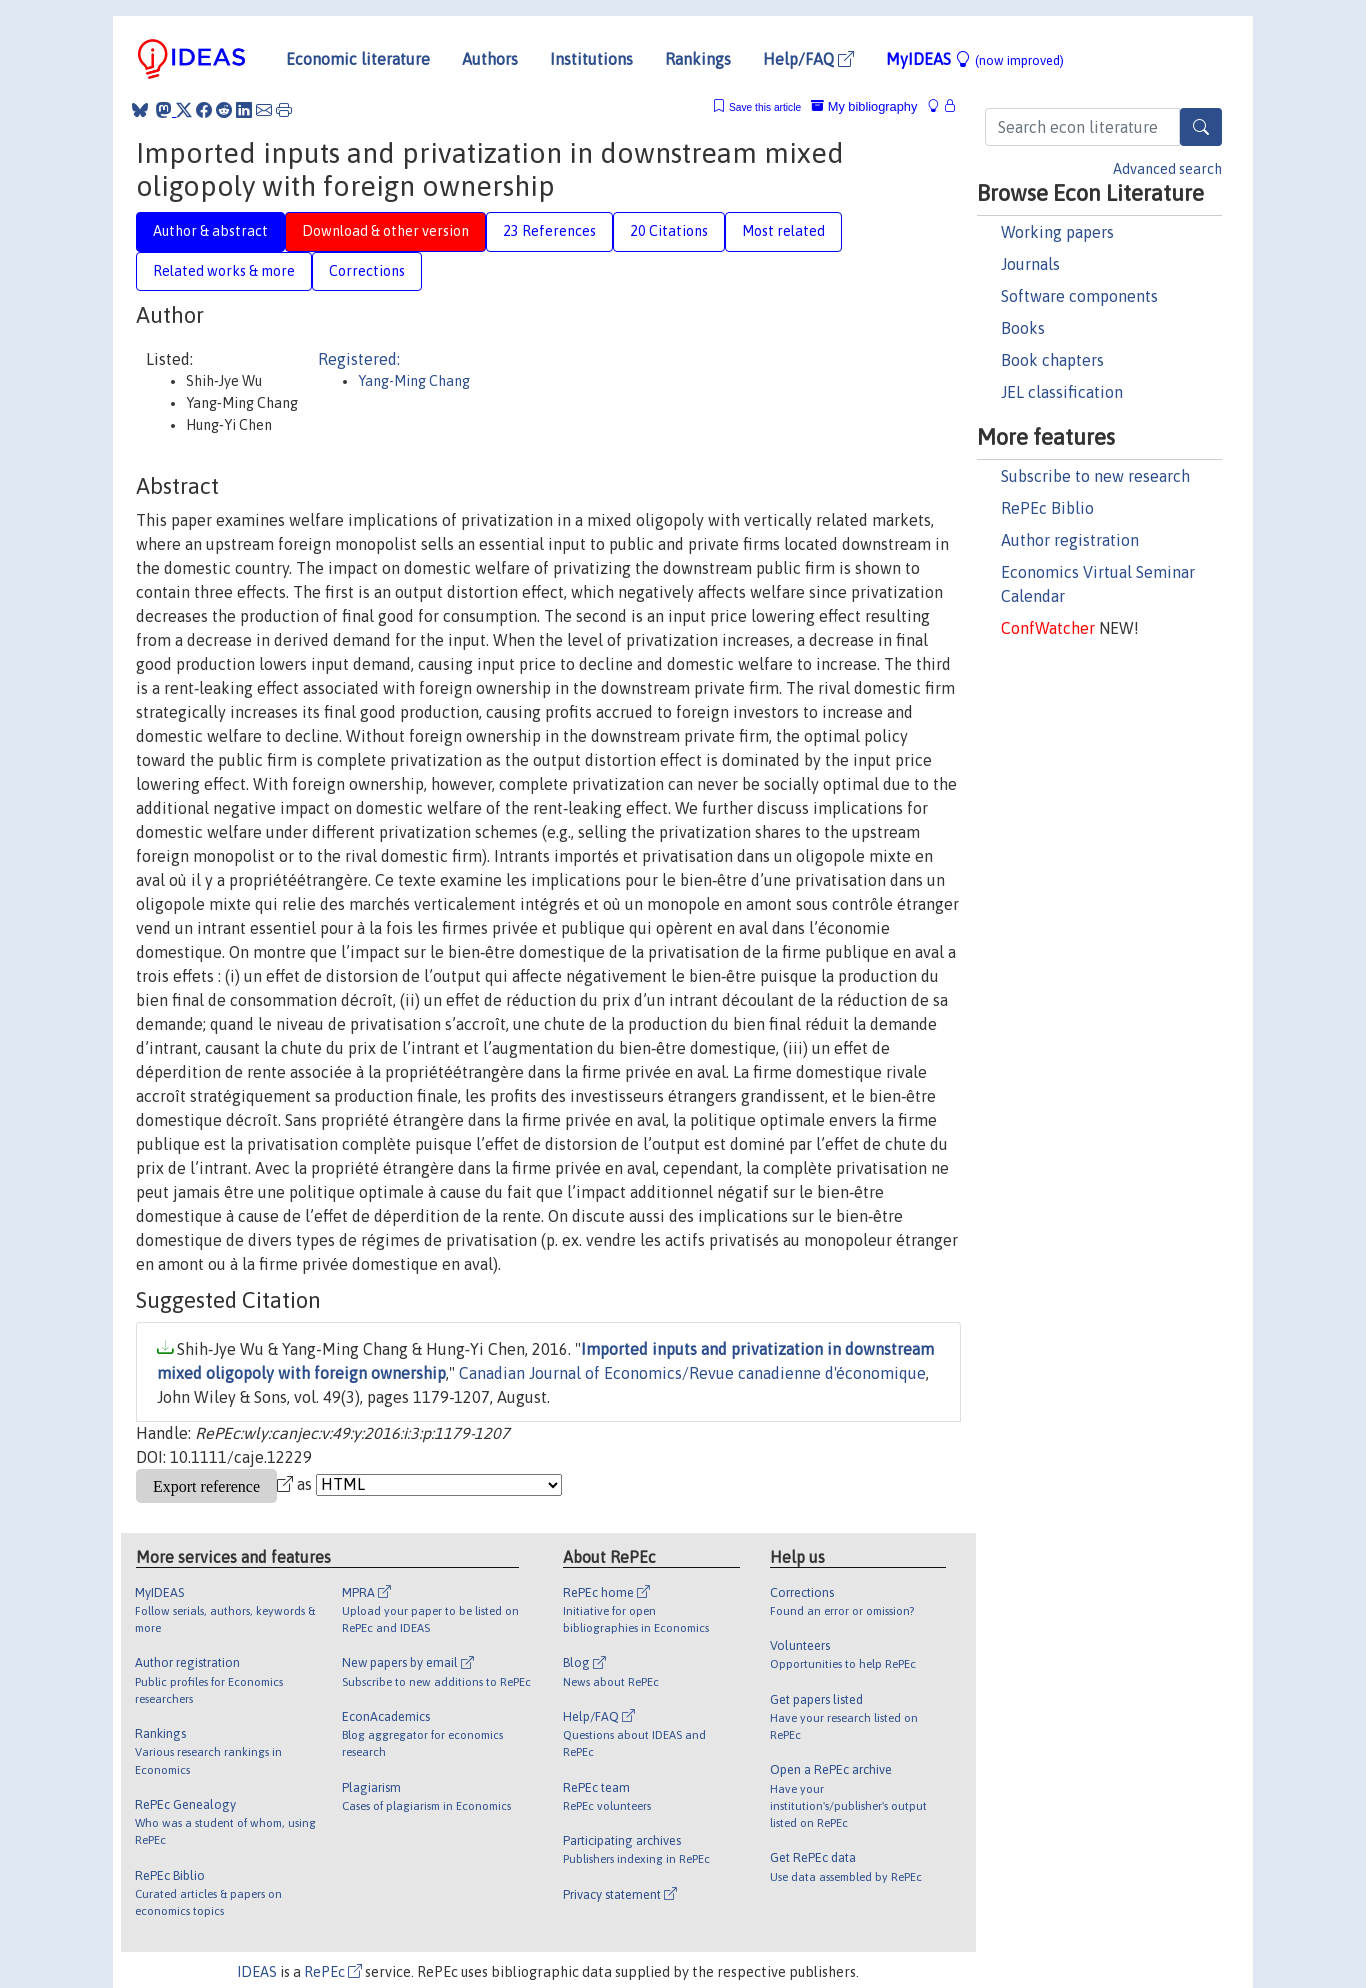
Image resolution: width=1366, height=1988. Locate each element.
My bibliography (864, 106)
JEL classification (1062, 392)
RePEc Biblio (1047, 508)
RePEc (333, 1972)
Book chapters (1052, 360)
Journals (1030, 264)
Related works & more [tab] (224, 271)
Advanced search (1167, 169)
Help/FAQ (808, 59)
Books (1023, 328)
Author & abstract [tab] (210, 231)
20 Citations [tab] (669, 231)
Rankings (698, 59)
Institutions (591, 59)
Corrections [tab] (367, 271)
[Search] (1201, 127)
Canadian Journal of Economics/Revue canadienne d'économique (692, 1373)
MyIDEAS (975, 59)
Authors (490, 59)
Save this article (765, 107)
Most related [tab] (783, 231)
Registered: (359, 359)
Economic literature (358, 59)
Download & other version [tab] (385, 231)
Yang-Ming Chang (414, 381)
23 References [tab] (549, 231)
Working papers (1057, 232)
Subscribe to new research (1095, 476)
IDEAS (257, 1972)
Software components (1079, 296)
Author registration (1070, 540)
